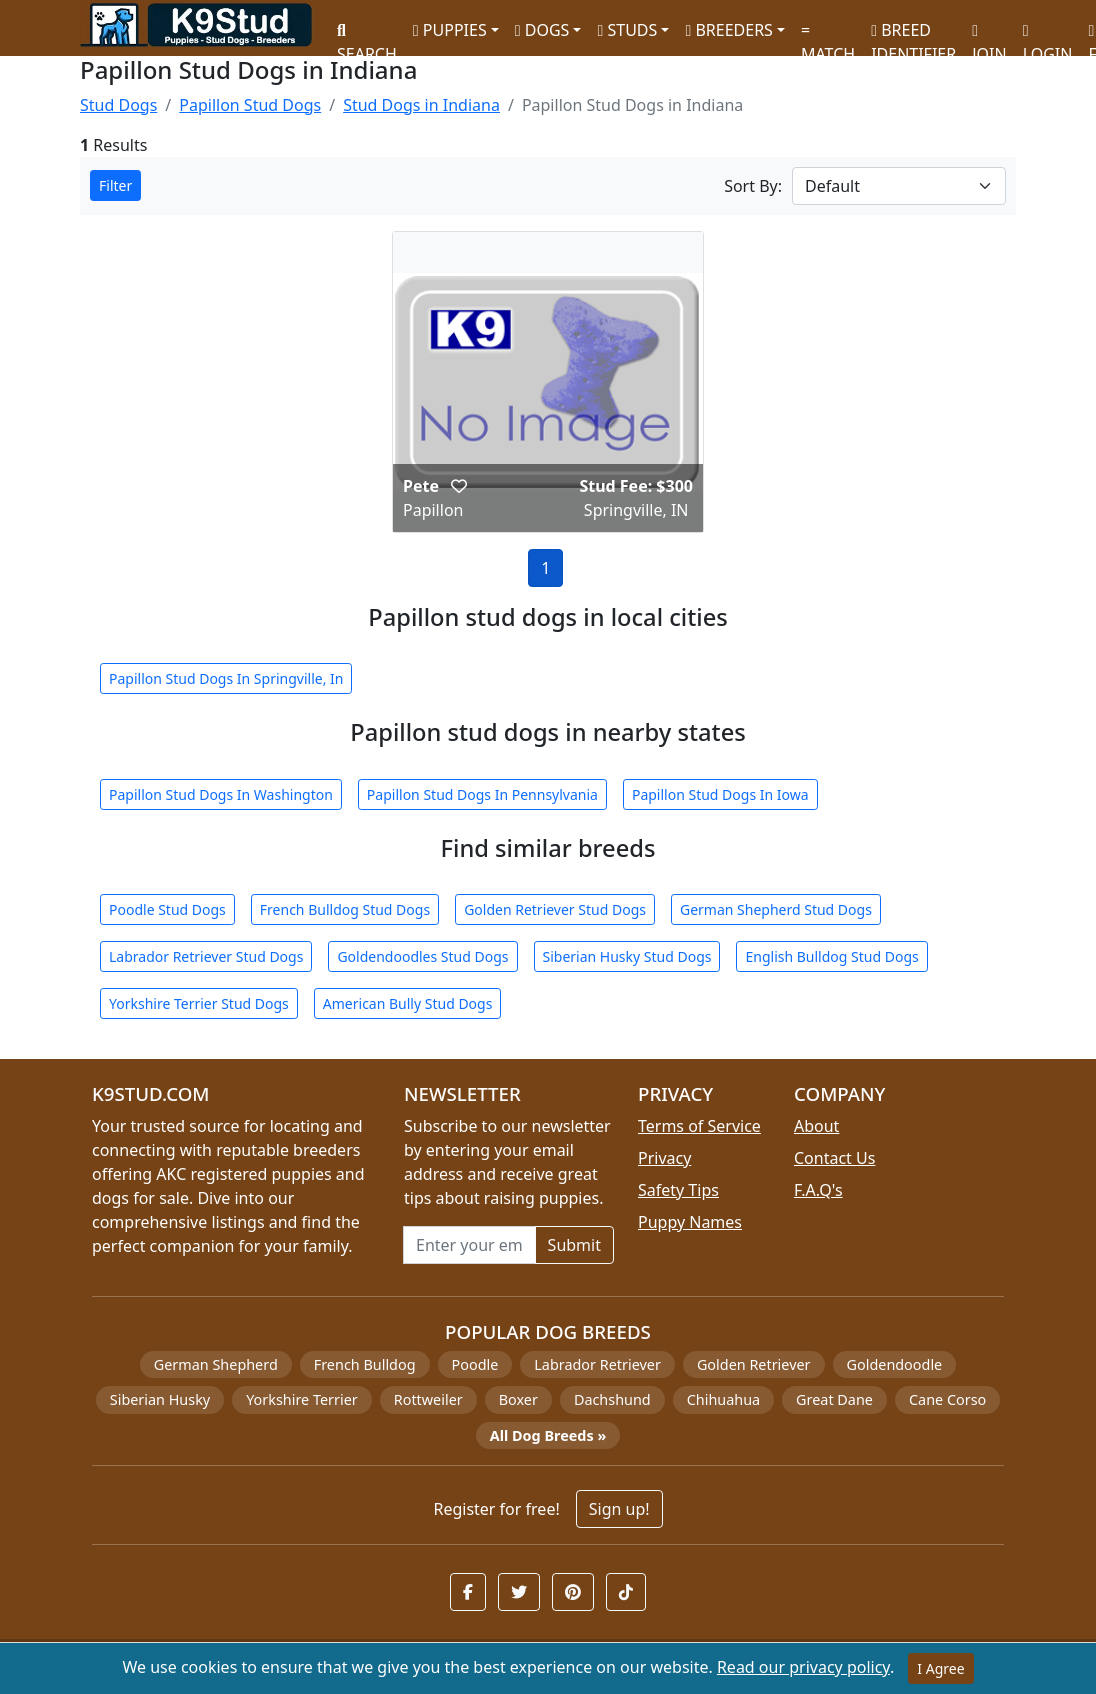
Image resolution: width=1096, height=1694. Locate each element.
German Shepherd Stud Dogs (776, 909)
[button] (459, 486)
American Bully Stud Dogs (408, 1003)
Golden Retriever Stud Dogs (555, 909)
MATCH (828, 35)
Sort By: (753, 186)
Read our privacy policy (803, 1667)
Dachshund (612, 1399)
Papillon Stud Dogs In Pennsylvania (482, 794)
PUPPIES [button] (450, 30)
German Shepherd (216, 1364)
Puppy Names (690, 1222)
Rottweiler (428, 1399)
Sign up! (619, 1509)
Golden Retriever (754, 1364)
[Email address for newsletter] (469, 1245)
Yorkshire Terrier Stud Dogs (199, 1003)
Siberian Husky (160, 1399)
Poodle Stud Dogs (167, 909)
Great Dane (834, 1399)
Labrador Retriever (597, 1364)
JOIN (989, 35)
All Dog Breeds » (548, 1435)
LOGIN (1048, 35)
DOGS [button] (542, 30)
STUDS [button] (627, 30)
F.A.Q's (818, 1190)
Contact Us (834, 1158)
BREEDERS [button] (728, 30)
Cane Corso (947, 1399)
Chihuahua (723, 1399)
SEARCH (367, 35)
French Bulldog (365, 1364)
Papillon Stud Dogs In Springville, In (226, 678)
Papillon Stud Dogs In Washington (221, 794)
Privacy (664, 1158)
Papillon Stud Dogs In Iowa (720, 794)
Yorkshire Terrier (302, 1399)
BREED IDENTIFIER (913, 33)
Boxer (518, 1399)
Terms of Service (699, 1126)
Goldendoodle (895, 1364)
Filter (115, 185)
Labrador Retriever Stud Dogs (206, 956)
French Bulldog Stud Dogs (345, 909)
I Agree (940, 1668)
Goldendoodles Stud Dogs (422, 956)
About (816, 1126)
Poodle (475, 1364)
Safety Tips (678, 1190)
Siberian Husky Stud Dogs (627, 956)
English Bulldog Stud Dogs (831, 956)
